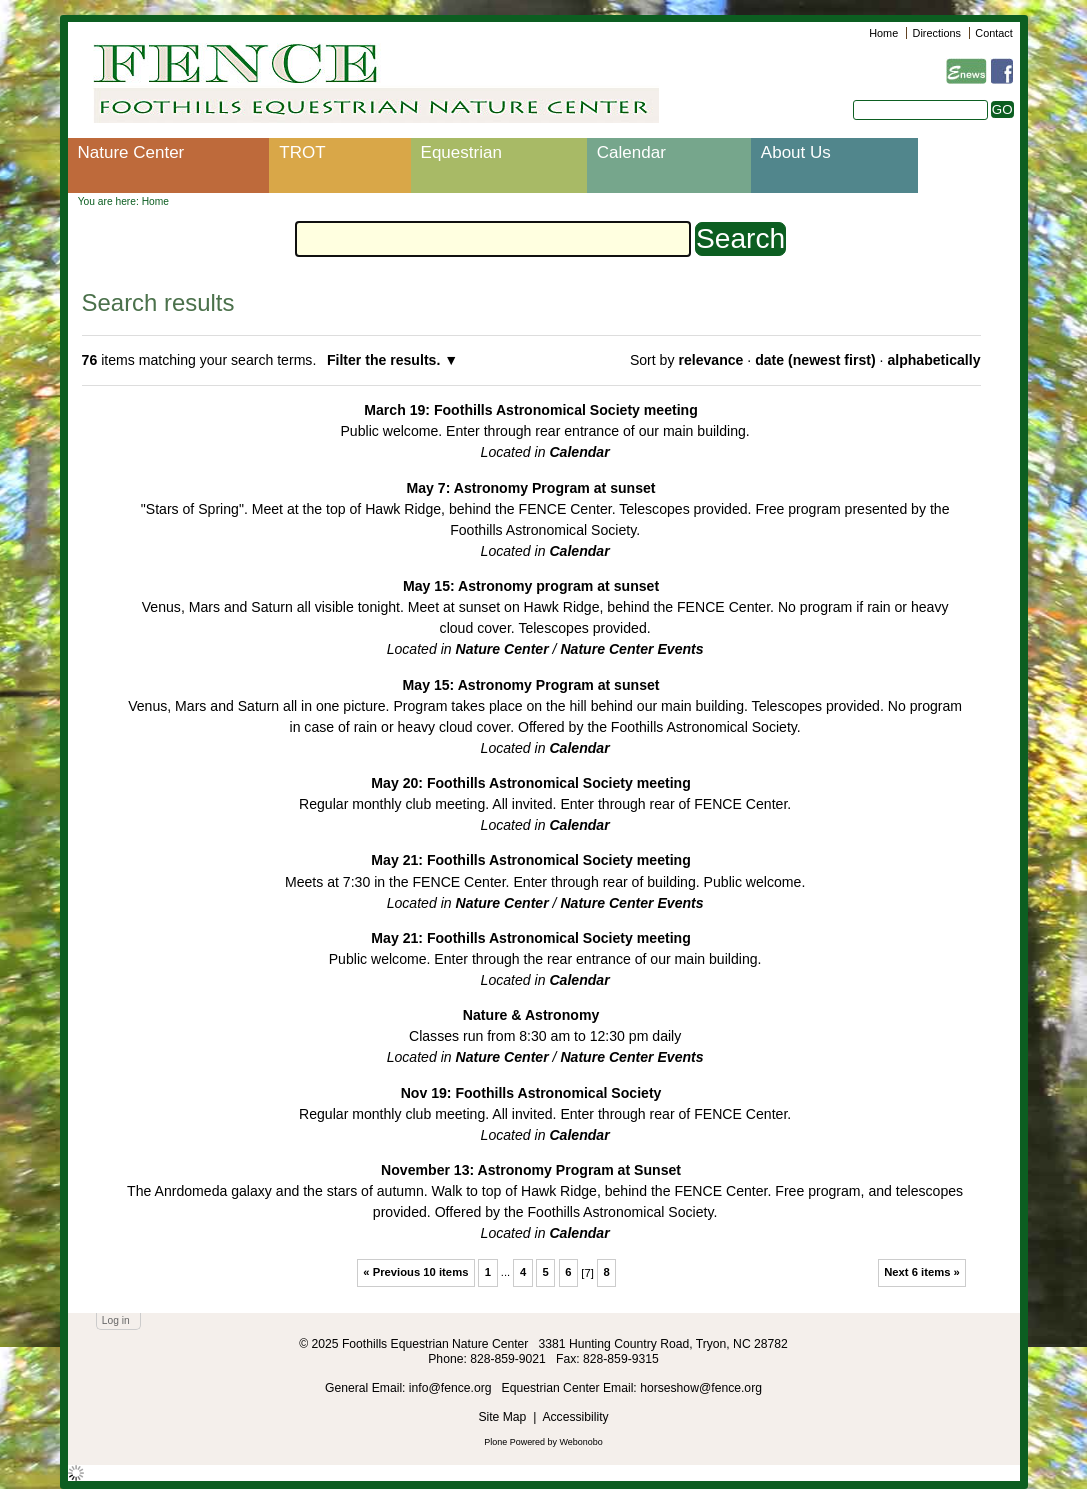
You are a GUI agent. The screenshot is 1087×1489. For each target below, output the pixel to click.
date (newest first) (815, 360)
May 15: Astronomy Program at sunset (531, 685)
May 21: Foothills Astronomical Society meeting (530, 860)
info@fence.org (452, 1388)
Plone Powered (514, 1442)
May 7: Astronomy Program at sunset (531, 488)
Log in (116, 1320)
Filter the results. (385, 360)
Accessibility (575, 1417)
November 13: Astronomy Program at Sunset (531, 1170)
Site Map (502, 1417)
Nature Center (131, 152)
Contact (993, 33)
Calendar (631, 152)
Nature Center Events (631, 649)
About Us (796, 152)
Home (883, 33)
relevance (710, 360)
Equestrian (461, 152)
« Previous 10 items (415, 1272)
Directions (937, 33)
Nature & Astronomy (531, 1015)
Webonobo (581, 1442)
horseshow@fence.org (701, 1388)
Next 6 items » (922, 1272)
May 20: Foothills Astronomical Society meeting (530, 783)
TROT (302, 152)
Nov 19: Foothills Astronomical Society (531, 1093)
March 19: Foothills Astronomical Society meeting (531, 410)
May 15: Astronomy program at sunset (531, 586)
